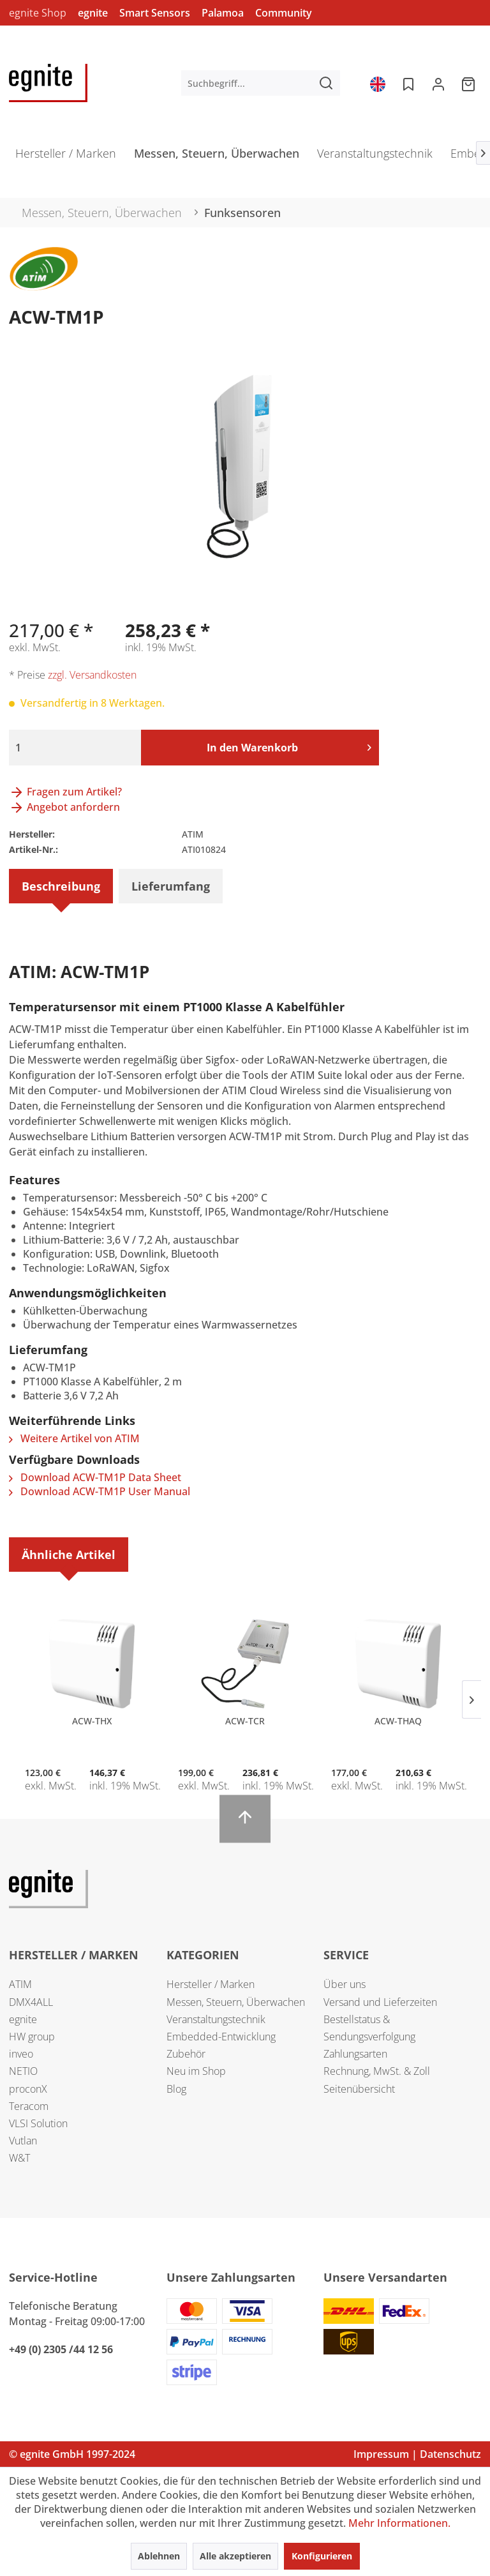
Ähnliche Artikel (68, 1554)
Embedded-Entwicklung (221, 2037)
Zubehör (186, 2054)
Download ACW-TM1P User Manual (99, 1491)
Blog (176, 2089)
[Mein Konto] (438, 83)
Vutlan (23, 2141)
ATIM (20, 1984)
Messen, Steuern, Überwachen (236, 2002)
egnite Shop (37, 13)
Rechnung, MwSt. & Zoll (376, 2071)
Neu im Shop (196, 2071)
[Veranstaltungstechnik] (375, 157)
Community (283, 13)
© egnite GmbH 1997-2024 (72, 2454)
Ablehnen (159, 2556)
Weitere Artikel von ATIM (74, 1438)
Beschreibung (61, 886)
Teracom (28, 2106)
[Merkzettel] (407, 83)
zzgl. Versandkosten (92, 675)
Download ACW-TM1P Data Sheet (95, 1477)
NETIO (23, 2071)
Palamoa (223, 13)
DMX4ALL (31, 2002)
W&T (19, 2158)
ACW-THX (92, 1721)
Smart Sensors (154, 13)
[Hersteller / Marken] (65, 157)
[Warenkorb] (469, 83)
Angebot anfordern (64, 807)
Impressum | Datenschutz (417, 2454)
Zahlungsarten (355, 2054)
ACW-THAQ (398, 1721)
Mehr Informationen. (399, 2523)
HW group (32, 2037)
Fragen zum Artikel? (65, 792)
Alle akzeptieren (235, 2556)
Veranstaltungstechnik (216, 2019)
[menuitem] (261, 83)
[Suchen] (326, 83)
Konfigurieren (322, 2556)
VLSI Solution (38, 2123)
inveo (21, 2054)
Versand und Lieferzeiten (380, 2002)
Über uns (344, 1984)
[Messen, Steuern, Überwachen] (216, 157)
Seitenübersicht (359, 2089)
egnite (93, 13)
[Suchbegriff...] (261, 83)
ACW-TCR (245, 1721)
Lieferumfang (170, 886)
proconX (28, 2089)
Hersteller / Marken (211, 1984)
